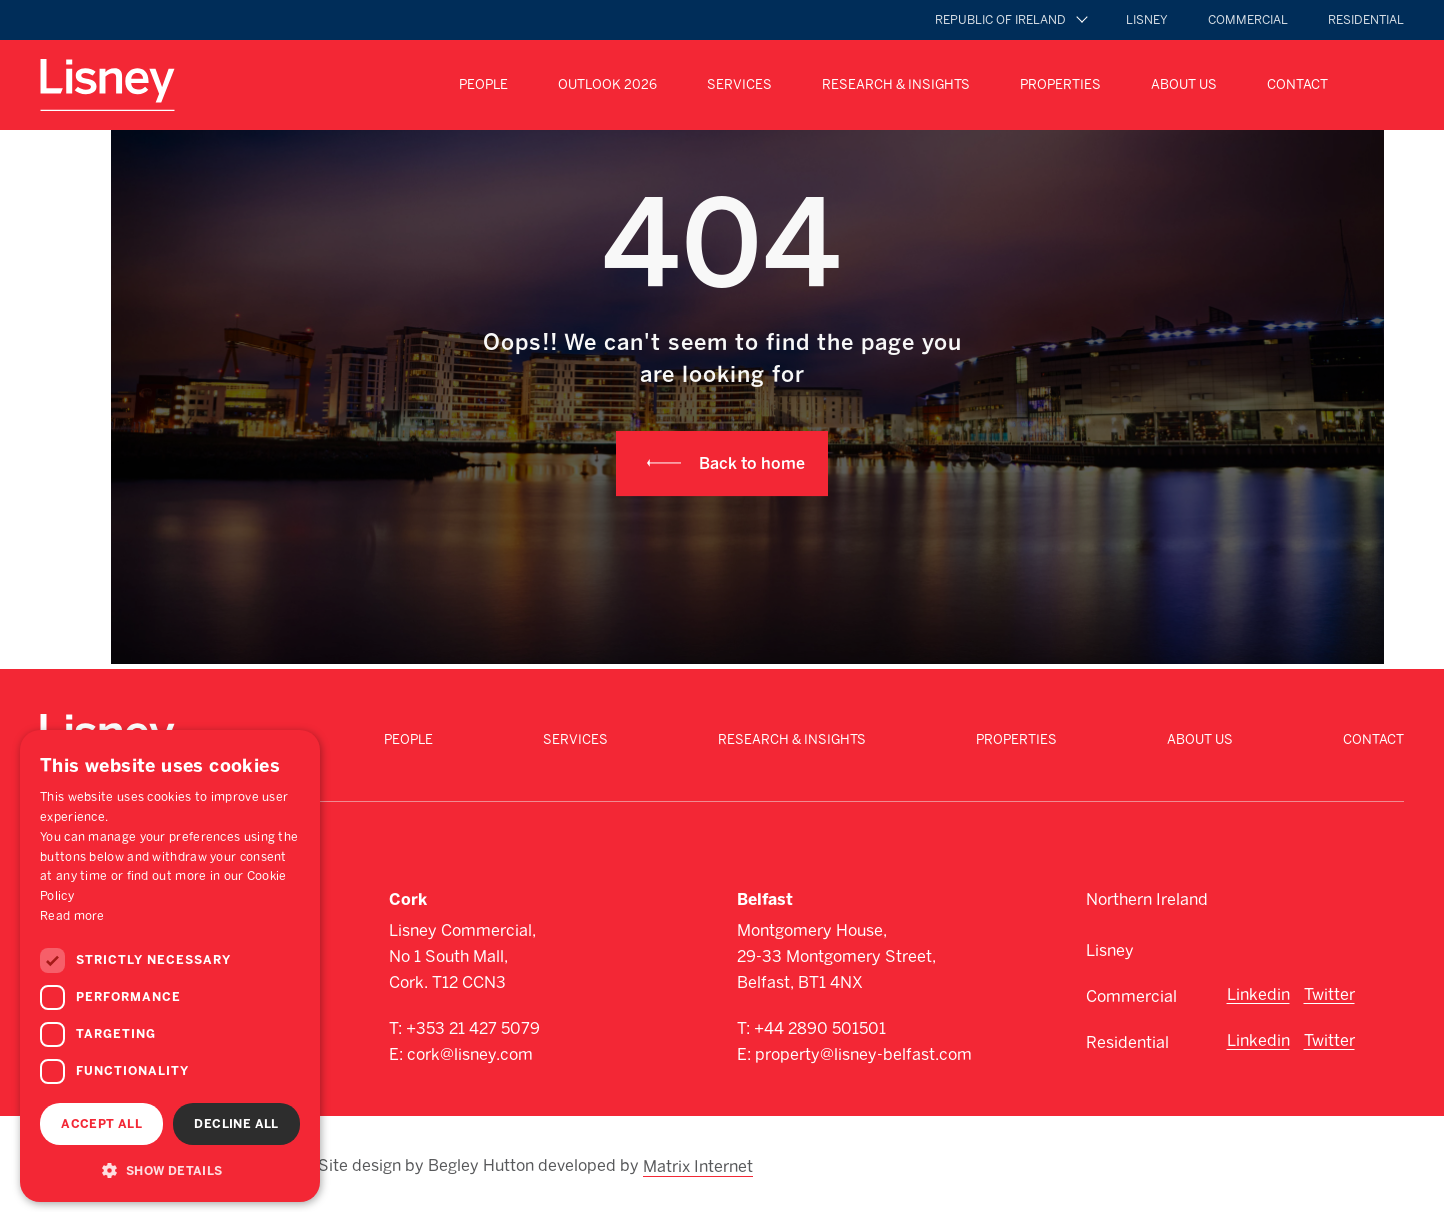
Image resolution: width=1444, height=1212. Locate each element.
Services (739, 84)
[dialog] (170, 966)
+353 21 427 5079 (473, 1028)
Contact (1297, 84)
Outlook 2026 (607, 84)
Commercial (1248, 20)
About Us (1184, 84)
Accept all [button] (101, 1124)
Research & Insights (896, 84)
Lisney (1147, 20)
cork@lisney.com (470, 1054)
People (483, 84)
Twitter (1329, 994)
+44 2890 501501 (820, 1028)
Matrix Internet (699, 1164)
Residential (1366, 20)
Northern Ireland (1147, 899)
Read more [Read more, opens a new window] (72, 916)
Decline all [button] (236, 1124)
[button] (170, 1170)
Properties (1060, 84)
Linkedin (1258, 994)
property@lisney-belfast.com (863, 1054)
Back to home (752, 463)
